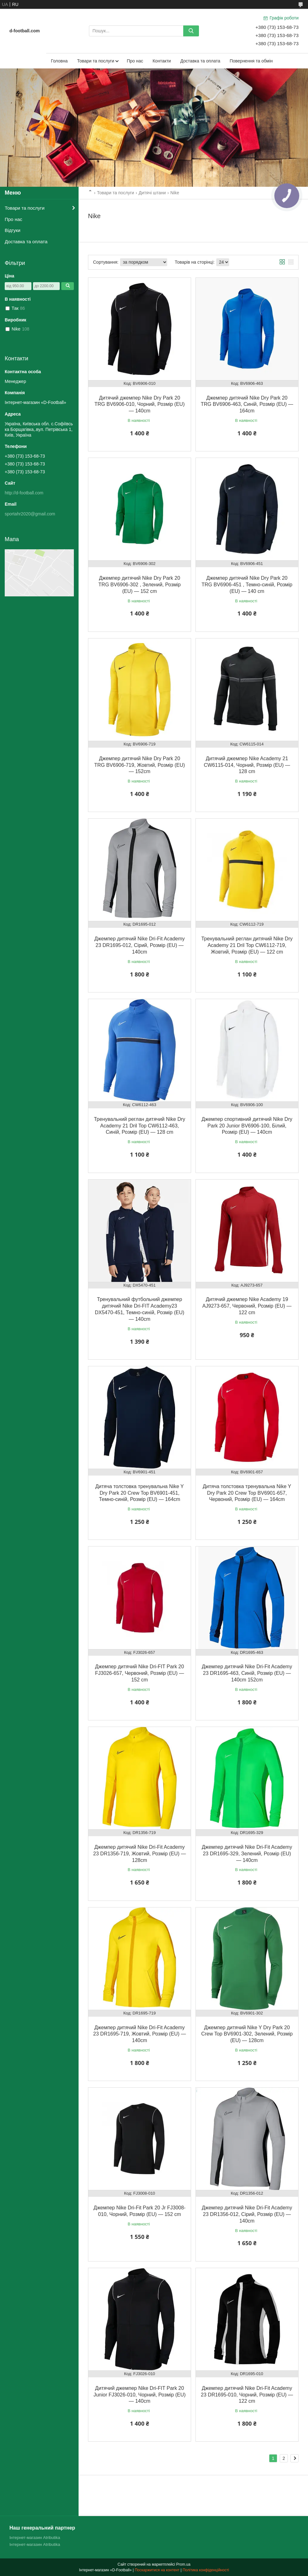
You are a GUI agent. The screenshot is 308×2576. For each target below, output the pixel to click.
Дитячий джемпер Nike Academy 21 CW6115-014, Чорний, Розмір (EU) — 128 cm (247, 765)
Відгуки (12, 230)
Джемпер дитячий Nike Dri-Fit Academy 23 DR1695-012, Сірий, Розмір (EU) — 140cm (139, 945)
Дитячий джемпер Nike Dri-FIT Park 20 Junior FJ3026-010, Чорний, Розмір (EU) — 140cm (139, 2394)
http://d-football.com (24, 492)
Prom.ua (183, 2564)
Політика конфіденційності (206, 2570)
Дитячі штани (152, 192)
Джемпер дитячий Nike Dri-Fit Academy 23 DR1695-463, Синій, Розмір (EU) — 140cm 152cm (247, 1673)
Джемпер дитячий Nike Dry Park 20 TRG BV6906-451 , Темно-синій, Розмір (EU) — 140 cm (246, 584)
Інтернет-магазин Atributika (34, 2537)
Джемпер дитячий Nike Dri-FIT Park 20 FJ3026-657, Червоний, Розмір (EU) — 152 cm (139, 1673)
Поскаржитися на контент (157, 2570)
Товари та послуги (95, 60)
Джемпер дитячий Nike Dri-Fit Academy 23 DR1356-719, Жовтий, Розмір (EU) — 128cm (139, 1853)
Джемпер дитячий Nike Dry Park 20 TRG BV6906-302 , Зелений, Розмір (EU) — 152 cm (139, 584)
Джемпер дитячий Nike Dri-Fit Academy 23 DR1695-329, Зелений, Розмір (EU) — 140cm (247, 1853)
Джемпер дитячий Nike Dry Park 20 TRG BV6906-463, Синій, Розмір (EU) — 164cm (247, 404)
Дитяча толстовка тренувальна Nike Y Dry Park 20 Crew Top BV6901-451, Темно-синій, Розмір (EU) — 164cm (139, 1493)
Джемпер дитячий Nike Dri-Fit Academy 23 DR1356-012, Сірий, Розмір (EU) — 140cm (247, 2214)
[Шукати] (191, 30)
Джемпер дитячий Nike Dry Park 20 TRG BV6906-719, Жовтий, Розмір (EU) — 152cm (139, 765)
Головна (59, 60)
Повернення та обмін (251, 60)
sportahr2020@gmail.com (30, 513)
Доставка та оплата (200, 60)
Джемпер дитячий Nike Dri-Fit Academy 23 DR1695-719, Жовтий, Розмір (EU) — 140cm (139, 2034)
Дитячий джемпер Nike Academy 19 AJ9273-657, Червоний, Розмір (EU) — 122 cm (247, 1306)
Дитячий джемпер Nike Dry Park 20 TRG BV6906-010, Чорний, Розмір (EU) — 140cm (140, 404)
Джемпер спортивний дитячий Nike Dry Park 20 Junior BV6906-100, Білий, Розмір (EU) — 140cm (246, 1125)
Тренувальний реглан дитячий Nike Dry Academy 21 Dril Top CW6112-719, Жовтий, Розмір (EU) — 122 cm (247, 945)
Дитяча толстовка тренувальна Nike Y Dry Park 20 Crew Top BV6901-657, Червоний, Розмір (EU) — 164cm (247, 1493)
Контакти (161, 60)
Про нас (135, 60)
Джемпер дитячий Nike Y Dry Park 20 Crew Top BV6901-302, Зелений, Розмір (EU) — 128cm (247, 2034)
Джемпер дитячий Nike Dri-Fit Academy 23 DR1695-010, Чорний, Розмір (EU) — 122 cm (247, 2394)
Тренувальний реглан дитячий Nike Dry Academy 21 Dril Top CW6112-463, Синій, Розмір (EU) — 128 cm (139, 1125)
